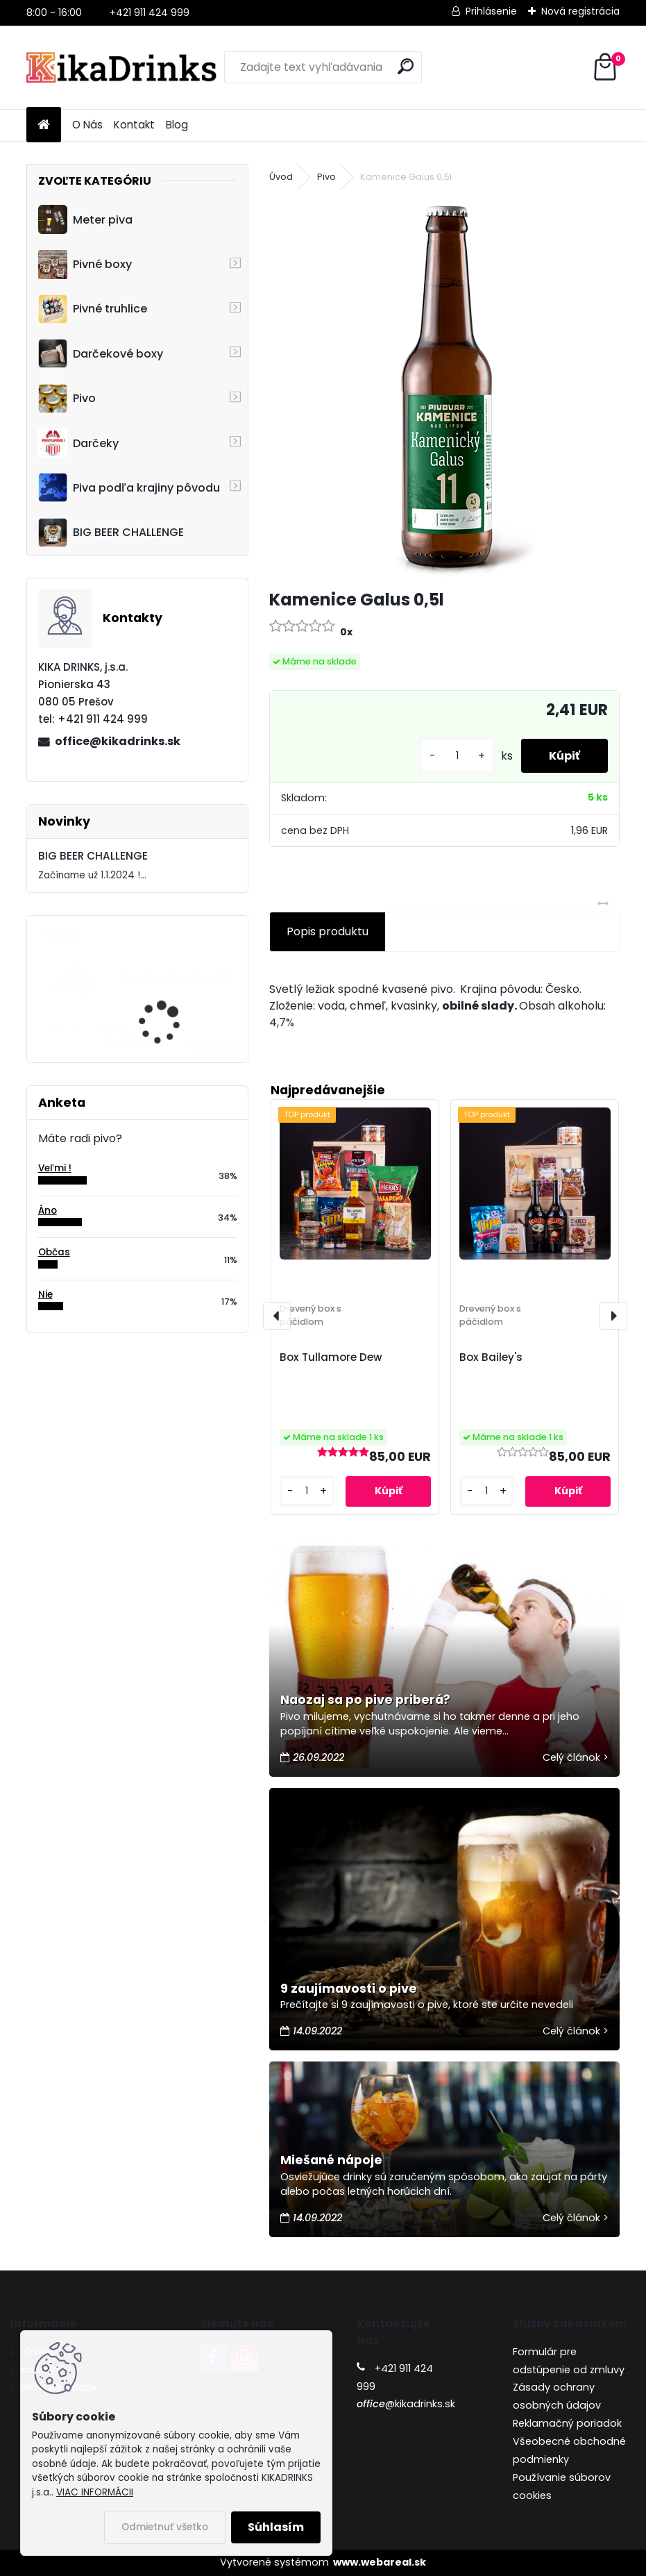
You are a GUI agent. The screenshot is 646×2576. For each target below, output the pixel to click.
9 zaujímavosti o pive (348, 1988)
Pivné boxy (85, 264)
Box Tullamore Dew (331, 1357)
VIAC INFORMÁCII (94, 2492)
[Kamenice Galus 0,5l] (444, 387)
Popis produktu (327, 931)
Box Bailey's (490, 1357)
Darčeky (78, 443)
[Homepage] (43, 125)
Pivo (67, 398)
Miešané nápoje (331, 2160)
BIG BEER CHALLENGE (111, 532)
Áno (47, 1210)
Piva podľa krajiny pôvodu (129, 487)
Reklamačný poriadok (567, 2423)
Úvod (281, 176)
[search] (406, 66)
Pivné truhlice (92, 309)
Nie (45, 1294)
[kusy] (457, 756)
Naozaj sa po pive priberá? (365, 1699)
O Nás (87, 124)
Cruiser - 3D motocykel (174, 977)
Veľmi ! (54, 1168)
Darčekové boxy (100, 353)
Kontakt (134, 124)
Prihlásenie (491, 11)
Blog (177, 124)
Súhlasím (276, 2527)
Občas (54, 1252)
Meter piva (85, 219)
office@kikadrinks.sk (117, 741)
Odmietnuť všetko (164, 2527)
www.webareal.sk (379, 2562)
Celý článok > (576, 1757)
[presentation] (277, 1316)
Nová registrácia (580, 11)
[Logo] (121, 67)
